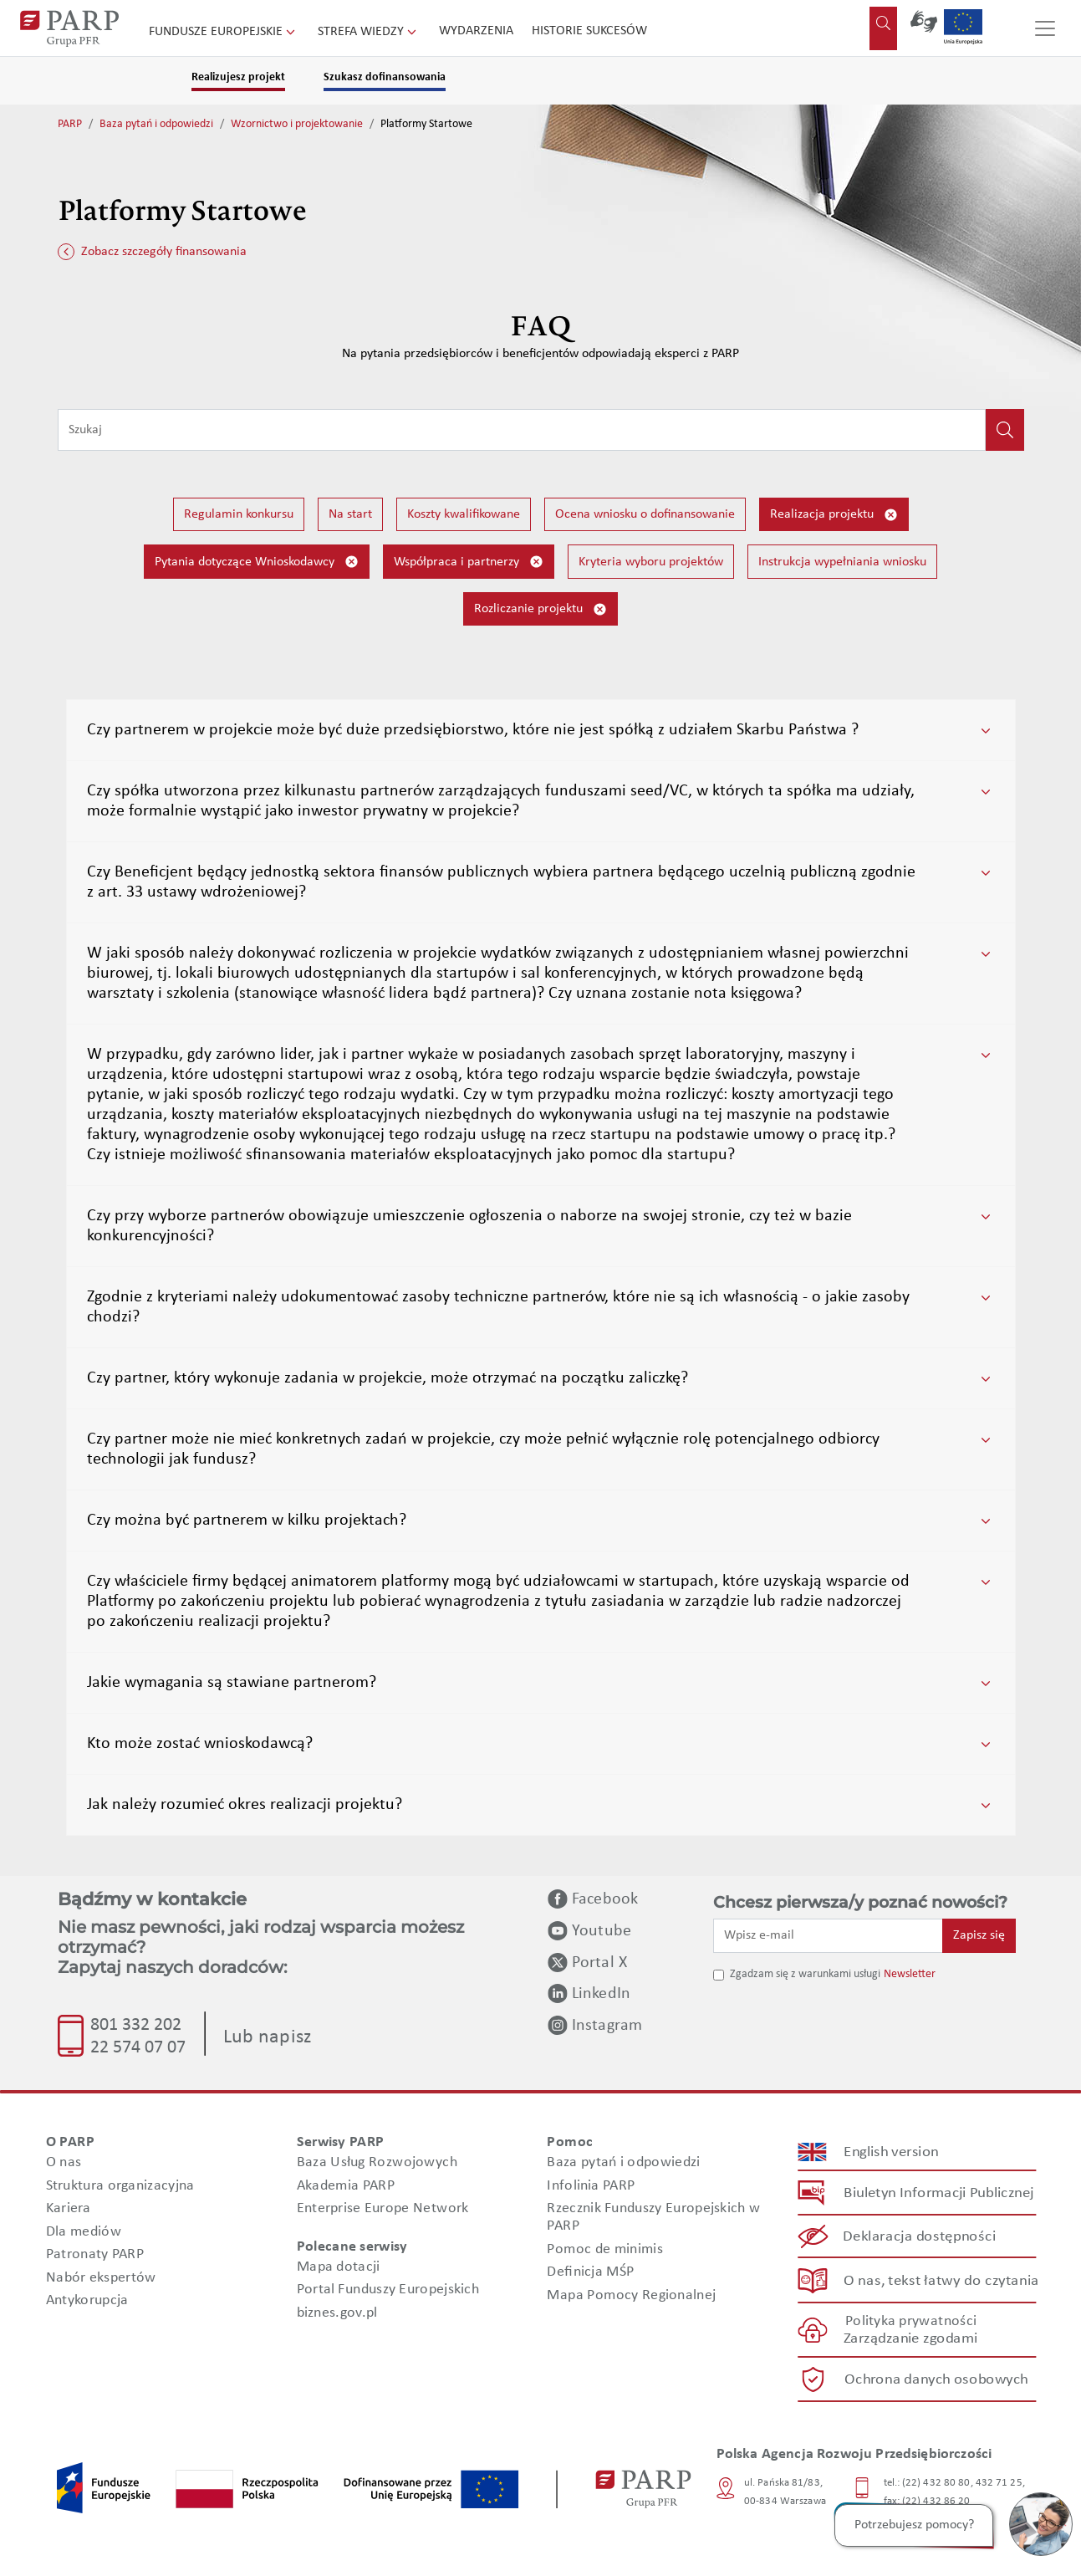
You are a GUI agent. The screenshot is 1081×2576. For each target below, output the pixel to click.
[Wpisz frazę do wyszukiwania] (522, 430)
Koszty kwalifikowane (463, 514)
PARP (70, 124)
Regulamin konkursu (238, 514)
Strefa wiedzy (369, 31)
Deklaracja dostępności (919, 2237)
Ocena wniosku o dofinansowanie (645, 514)
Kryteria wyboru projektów (651, 562)
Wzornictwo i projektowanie (297, 124)
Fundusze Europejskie (223, 31)
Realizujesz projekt (238, 77)
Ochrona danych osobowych (936, 2380)
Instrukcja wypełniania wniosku (842, 562)
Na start (350, 514)
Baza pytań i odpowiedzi (156, 124)
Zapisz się (979, 1935)
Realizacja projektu (834, 515)
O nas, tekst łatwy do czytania (940, 2280)
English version (891, 2152)
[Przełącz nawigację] (1045, 28)
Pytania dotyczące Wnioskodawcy (257, 562)
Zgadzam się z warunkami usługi (805, 1974)
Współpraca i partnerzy (468, 562)
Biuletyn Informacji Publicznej (938, 2193)
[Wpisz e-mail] (828, 1935)
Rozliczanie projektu (540, 609)
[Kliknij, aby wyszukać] (1005, 430)
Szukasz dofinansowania (385, 77)
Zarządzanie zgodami (910, 2339)
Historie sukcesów (589, 31)
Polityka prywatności (910, 2321)
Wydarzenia (476, 31)
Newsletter (910, 1974)
